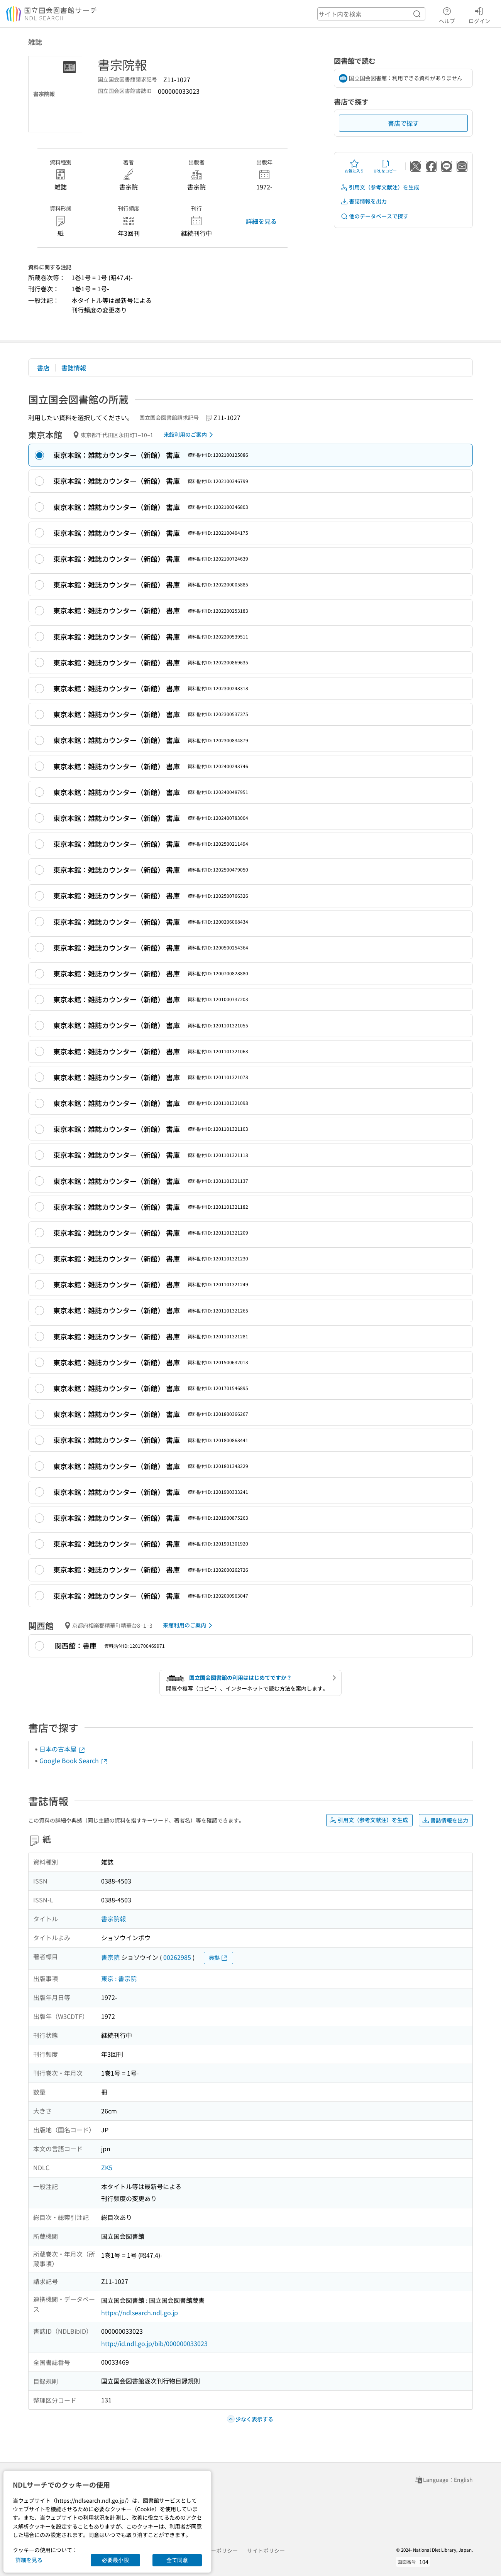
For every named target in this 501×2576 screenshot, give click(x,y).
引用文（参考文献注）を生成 (379, 187)
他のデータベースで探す (374, 216)
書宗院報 (113, 1918)
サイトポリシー (266, 2550)
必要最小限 (115, 2560)
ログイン (479, 14)
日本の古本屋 (62, 1748)
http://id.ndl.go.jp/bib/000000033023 (154, 2343)
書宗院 (110, 1957)
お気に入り (354, 166)
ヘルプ (447, 14)
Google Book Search (73, 1760)
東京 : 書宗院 (119, 1978)
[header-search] (371, 13)
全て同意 (177, 2560)
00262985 (177, 1957)
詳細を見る (261, 221)
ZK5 (106, 2167)
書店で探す (403, 123)
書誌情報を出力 (363, 201)
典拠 (218, 1958)
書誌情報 (73, 367)
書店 (43, 367)
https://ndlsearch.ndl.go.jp (139, 2312)
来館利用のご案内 (190, 434)
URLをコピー (385, 166)
